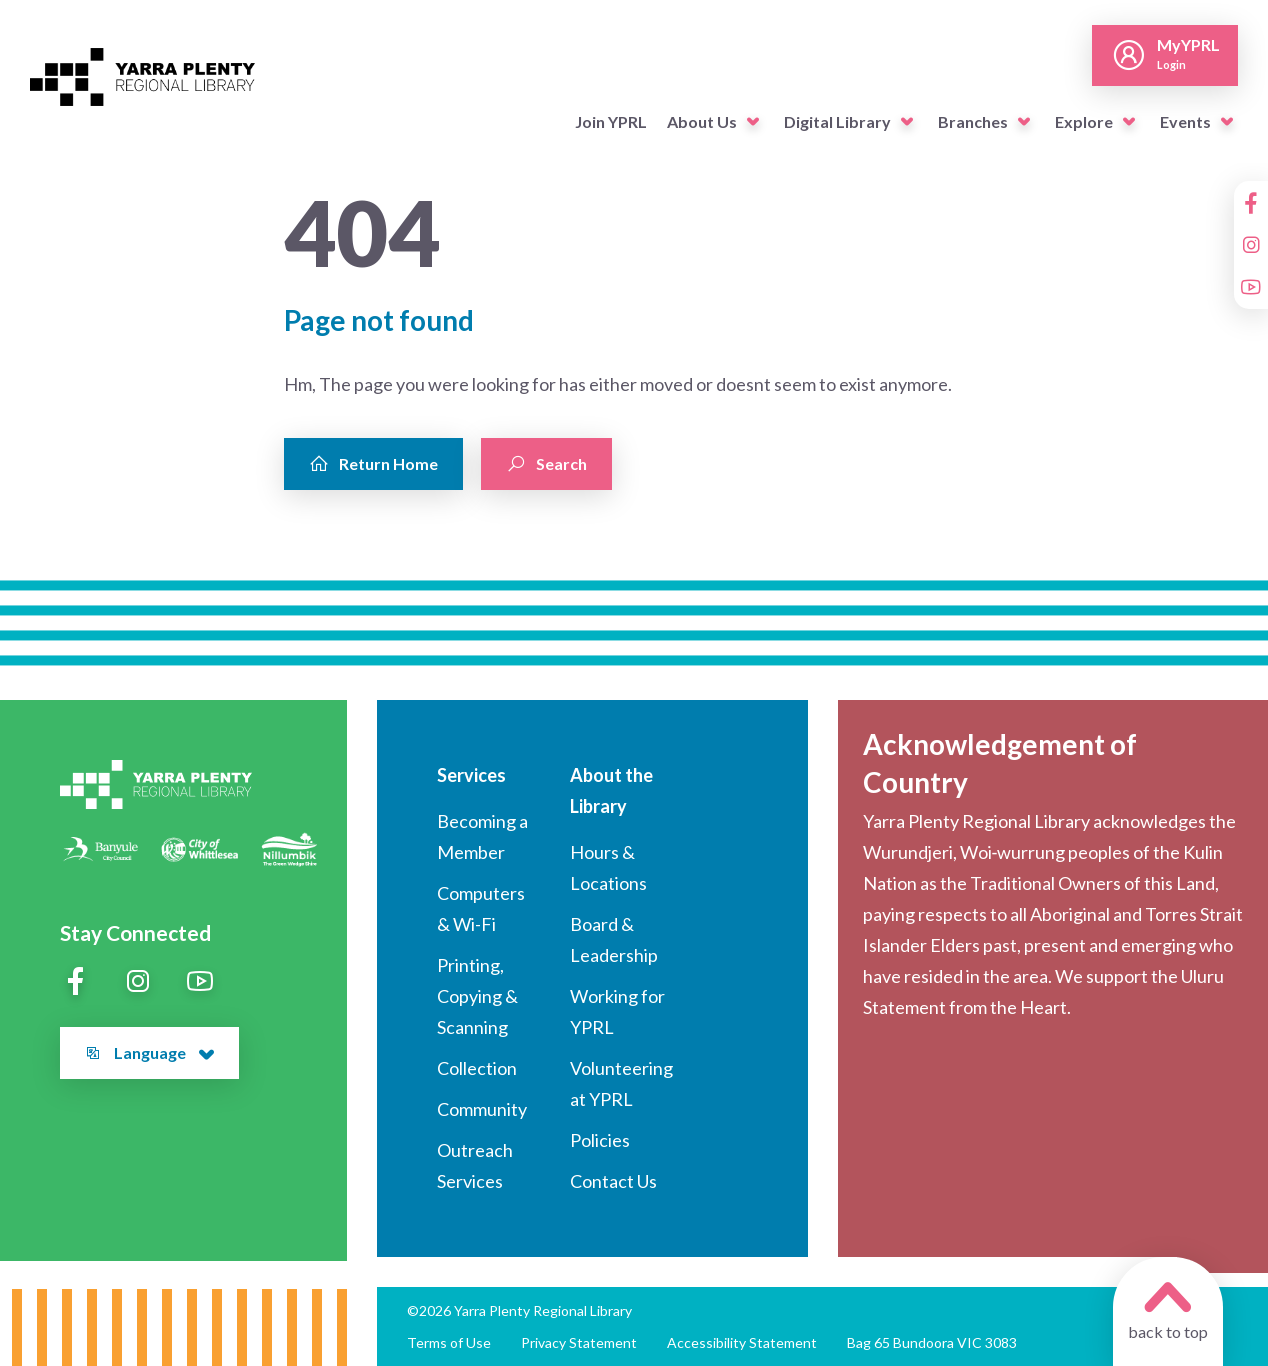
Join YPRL (611, 121)
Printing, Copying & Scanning (477, 996)
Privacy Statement (579, 1342)
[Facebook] (1251, 203)
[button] (753, 122)
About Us (702, 121)
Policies (600, 1140)
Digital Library (837, 121)
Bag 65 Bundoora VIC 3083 (932, 1342)
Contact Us (613, 1181)
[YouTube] (1251, 287)
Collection (477, 1068)
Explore (1084, 121)
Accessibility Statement (742, 1342)
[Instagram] (1251, 245)
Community (482, 1109)
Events (1185, 121)
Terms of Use (449, 1342)
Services (471, 775)
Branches (973, 121)
